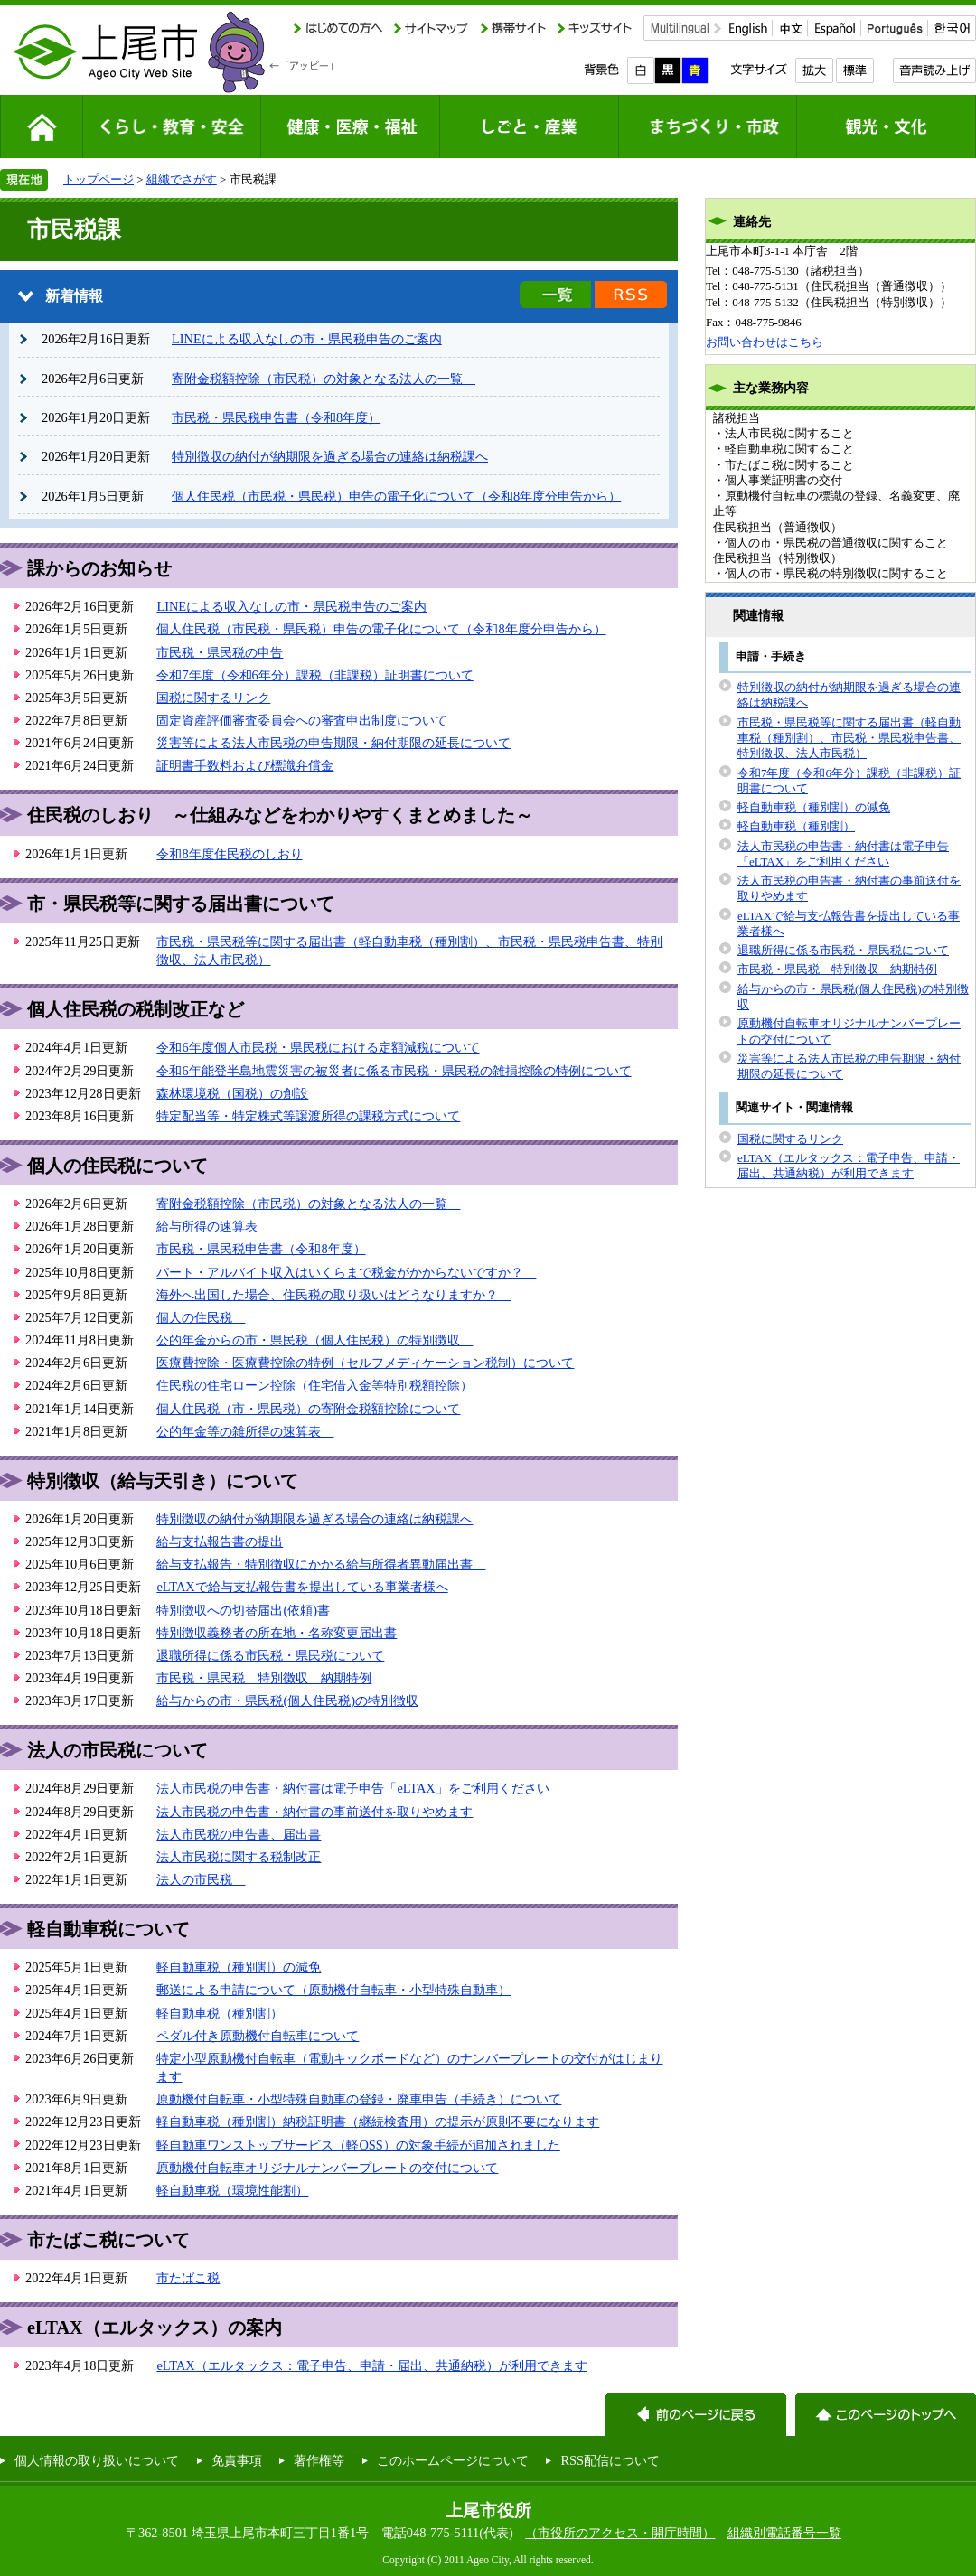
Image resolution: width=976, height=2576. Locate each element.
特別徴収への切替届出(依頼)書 (249, 1610)
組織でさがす (181, 179)
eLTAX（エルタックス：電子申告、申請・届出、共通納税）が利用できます (371, 2365)
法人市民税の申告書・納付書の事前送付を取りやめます (314, 1811)
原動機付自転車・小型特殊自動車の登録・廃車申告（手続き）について (358, 2099)
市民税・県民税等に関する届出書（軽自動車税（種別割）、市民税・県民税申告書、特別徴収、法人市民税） (849, 738)
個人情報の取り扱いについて (96, 2460)
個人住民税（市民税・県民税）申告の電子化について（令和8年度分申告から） (396, 496)
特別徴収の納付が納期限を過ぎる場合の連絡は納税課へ (330, 456)
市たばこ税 (188, 2278)
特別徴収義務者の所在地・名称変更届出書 (276, 1632)
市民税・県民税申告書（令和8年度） (276, 417)
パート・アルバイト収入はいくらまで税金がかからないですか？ (346, 1272)
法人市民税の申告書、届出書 (238, 1834)
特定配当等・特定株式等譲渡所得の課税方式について (308, 1116)
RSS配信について (610, 2460)
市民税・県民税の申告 (219, 652)
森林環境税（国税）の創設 (232, 1093)
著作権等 (319, 2460)
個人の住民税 (200, 1317)
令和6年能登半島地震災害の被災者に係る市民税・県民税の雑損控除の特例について (393, 1070)
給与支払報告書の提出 (219, 1541)
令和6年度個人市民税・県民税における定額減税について (317, 1047)
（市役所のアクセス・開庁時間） (620, 2532)
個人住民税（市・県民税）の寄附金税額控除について (308, 1408)
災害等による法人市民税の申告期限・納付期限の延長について (333, 742)
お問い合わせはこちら (764, 342)
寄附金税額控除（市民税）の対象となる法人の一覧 (323, 378)
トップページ (98, 179)
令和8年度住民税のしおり (229, 854)
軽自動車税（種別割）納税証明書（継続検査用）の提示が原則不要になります (377, 2121)
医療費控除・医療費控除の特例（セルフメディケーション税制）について (365, 1362)
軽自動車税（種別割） (219, 2013)
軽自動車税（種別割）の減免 (238, 1967)
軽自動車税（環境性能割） (232, 2190)
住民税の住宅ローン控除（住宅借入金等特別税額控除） (314, 1385)
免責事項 (236, 2460)
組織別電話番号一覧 (784, 2532)
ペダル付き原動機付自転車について (257, 2035)
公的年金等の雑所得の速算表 (244, 1431)
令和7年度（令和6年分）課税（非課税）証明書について (314, 675)
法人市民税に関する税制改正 (238, 1857)
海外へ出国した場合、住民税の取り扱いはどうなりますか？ (333, 1295)
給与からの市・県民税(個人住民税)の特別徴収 (287, 1700)
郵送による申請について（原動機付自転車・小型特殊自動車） (333, 1989)
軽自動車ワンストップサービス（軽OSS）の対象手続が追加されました (357, 2145)
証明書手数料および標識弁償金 (244, 765)
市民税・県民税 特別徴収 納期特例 (263, 1678)
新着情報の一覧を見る (555, 294)
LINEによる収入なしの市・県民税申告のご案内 (307, 339)
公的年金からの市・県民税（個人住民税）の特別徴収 (314, 1340)
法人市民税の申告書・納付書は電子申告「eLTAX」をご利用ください (352, 1788)
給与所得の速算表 (213, 1226)
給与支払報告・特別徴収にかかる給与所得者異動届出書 (320, 1564)
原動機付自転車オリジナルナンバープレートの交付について (327, 2167)
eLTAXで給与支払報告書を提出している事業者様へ (301, 1586)
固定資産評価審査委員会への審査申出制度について (301, 720)
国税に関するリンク (213, 697)
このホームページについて (453, 2460)
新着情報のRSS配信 (631, 294)
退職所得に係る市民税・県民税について (270, 1655)
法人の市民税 (200, 1879)
